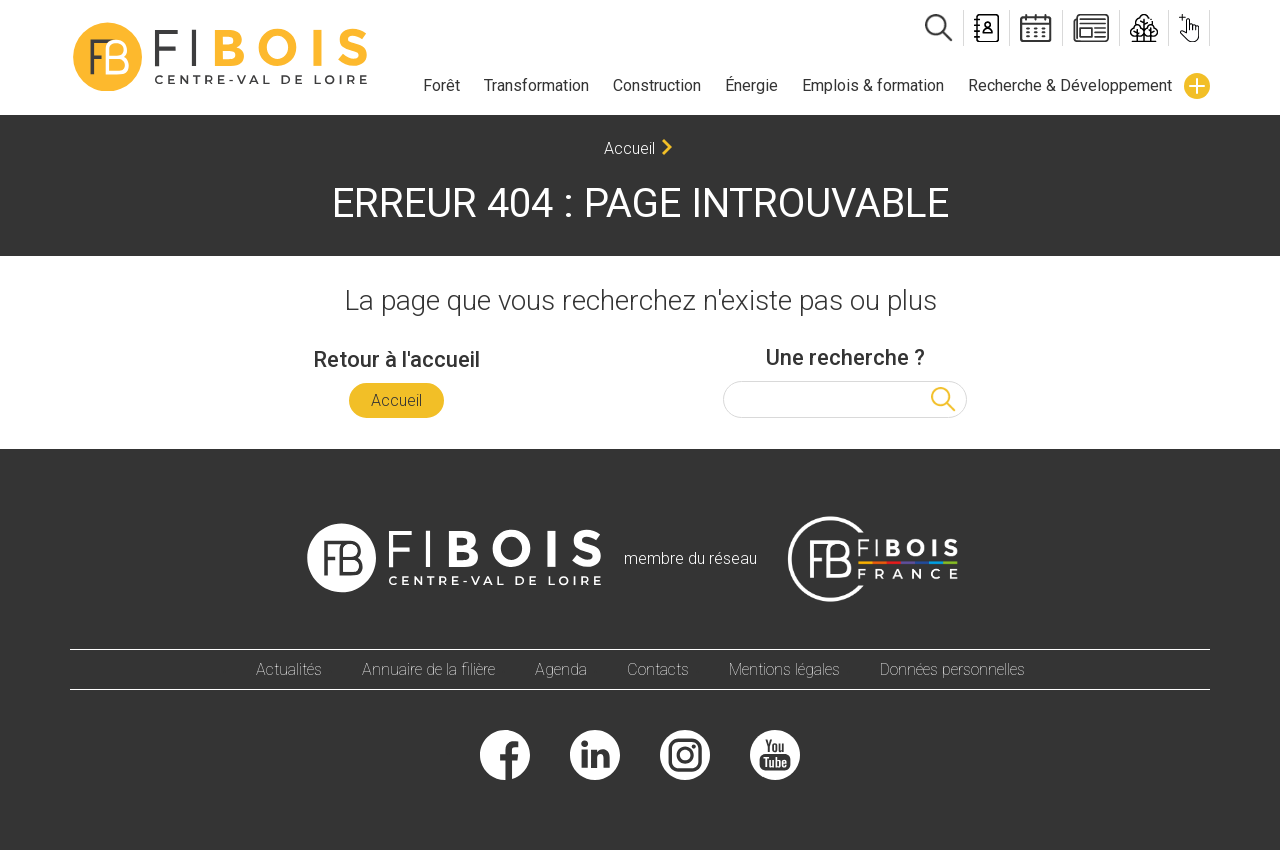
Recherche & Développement (1070, 85)
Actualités (289, 669)
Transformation (536, 85)
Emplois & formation (873, 85)
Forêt (441, 85)
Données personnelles (952, 669)
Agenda (561, 669)
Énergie (751, 85)
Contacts (658, 669)
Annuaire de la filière (428, 669)
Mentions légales (784, 669)
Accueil (629, 148)
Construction (657, 85)
